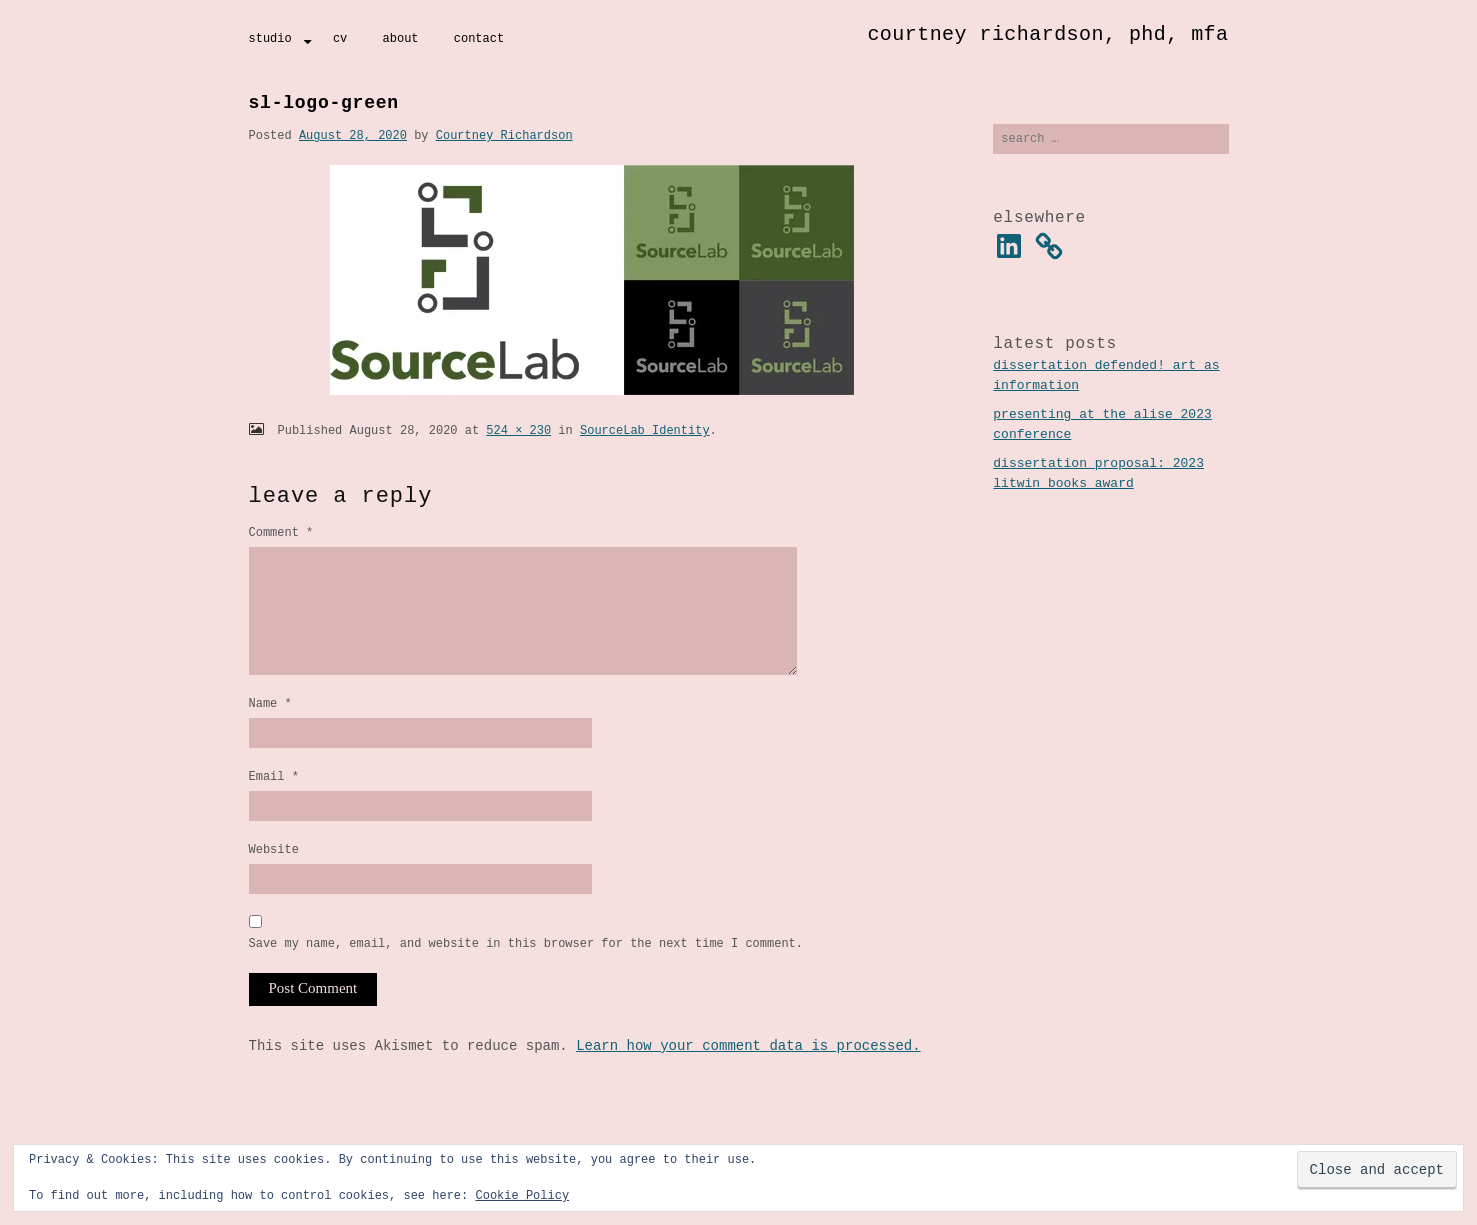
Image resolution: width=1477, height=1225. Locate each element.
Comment (281, 532)
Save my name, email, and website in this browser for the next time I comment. (526, 976)
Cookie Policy (522, 1195)
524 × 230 (518, 430)
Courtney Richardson (504, 135)
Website (274, 879)
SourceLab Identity (645, 430)
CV (340, 38)
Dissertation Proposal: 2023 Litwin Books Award (1098, 476)
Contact (479, 38)
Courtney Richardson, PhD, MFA (1047, 34)
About (401, 38)
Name (270, 727)
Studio (270, 38)
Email (274, 803)
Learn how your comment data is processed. (748, 1079)
